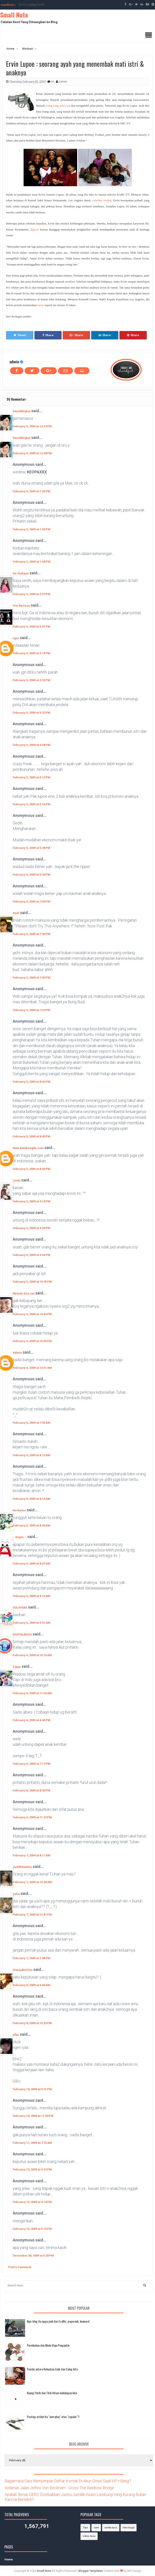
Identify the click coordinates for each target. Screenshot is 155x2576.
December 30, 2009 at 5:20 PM (33, 2255)
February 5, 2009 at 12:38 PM (32, 453)
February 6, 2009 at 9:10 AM (31, 1596)
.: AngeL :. (19, 1537)
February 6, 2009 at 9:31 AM (31, 1622)
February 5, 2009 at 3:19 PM (31, 653)
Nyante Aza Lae (24, 1293)
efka (16, 2034)
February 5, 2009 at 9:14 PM (31, 1201)
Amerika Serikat (101, 200)
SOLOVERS (20, 1607)
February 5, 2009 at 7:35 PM (31, 934)
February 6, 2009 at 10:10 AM (32, 1655)
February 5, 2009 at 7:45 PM (31, 977)
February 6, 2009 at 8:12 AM (31, 1455)
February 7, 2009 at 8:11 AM (31, 1855)
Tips (85, 2527)
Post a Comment (19, 2267)
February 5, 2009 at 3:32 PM (31, 712)
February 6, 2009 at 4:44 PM (31, 1720)
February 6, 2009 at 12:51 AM (32, 1367)
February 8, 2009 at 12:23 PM (32, 2023)
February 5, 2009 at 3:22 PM (31, 680)
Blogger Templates (91, 2570)
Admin (17, 1352)
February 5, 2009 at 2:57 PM (31, 594)
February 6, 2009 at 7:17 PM (31, 1763)
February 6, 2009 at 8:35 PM (31, 1790)
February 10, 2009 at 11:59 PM (33, 2116)
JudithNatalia (22, 1867)
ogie (16, 638)
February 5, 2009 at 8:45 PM (31, 1136)
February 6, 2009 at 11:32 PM (32, 1817)
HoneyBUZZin (22, 1970)
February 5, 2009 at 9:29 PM (31, 1228)
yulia (16, 1894)
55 (53, 81)
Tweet (20, 335)
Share (48, 335)
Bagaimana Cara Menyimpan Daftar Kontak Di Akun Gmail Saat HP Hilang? (68, 2481)
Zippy (17, 1666)
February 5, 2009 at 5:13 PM (31, 777)
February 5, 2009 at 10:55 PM (32, 1341)
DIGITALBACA (22, 1634)
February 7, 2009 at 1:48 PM (31, 1958)
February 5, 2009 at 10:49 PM (32, 1314)
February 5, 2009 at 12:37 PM (32, 426)
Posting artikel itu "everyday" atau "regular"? (53, 2416)
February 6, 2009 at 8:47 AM (31, 1563)
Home (8, 2559)
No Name (19, 1510)
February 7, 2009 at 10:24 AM (32, 1882)
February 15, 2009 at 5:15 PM (32, 2229)
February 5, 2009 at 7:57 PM (31, 1010)
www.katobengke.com (28, 1148)
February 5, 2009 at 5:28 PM (31, 848)
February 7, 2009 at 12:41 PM (32, 1914)
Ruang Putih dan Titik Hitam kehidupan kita (52, 2392)
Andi (16, 913)
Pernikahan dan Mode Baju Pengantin (48, 2345)
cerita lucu (110, 2527)
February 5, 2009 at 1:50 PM (31, 529)
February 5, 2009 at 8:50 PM (31, 1169)
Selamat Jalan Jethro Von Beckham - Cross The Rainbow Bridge (59, 2487)
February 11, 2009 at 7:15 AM (32, 2142)
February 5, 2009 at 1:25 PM (31, 491)
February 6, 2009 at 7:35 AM (31, 1422)
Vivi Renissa (21, 605)
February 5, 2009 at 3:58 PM (31, 745)
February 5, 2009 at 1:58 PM (31, 561)
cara (96, 2527)
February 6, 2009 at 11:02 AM (32, 1693)
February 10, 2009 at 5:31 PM (32, 2089)
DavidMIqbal (21, 411)
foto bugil (128, 2527)
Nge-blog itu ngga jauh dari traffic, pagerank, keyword (58, 2321)
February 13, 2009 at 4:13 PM (32, 2169)
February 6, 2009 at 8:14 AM (31, 1498)
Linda (16, 1180)
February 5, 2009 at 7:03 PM (31, 901)
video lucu (89, 2536)
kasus (40, 305)
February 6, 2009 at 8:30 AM (31, 1525)
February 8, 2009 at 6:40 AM (31, 1985)
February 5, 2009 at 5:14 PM (31, 804)
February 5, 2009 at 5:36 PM (31, 874)
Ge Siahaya (21, 573)
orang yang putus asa (58, 105)
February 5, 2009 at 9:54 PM (31, 1255)
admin (14, 361)
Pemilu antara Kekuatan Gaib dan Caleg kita (52, 2369)
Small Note (14, 14)
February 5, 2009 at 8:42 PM (31, 1081)
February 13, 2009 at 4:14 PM (32, 2202)
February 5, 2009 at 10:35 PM (32, 1281)
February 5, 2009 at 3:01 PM (31, 626)
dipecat (34, 229)
